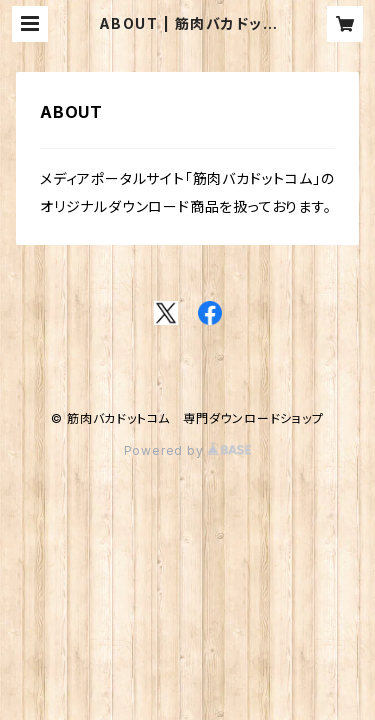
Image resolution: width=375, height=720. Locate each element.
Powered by (188, 450)
